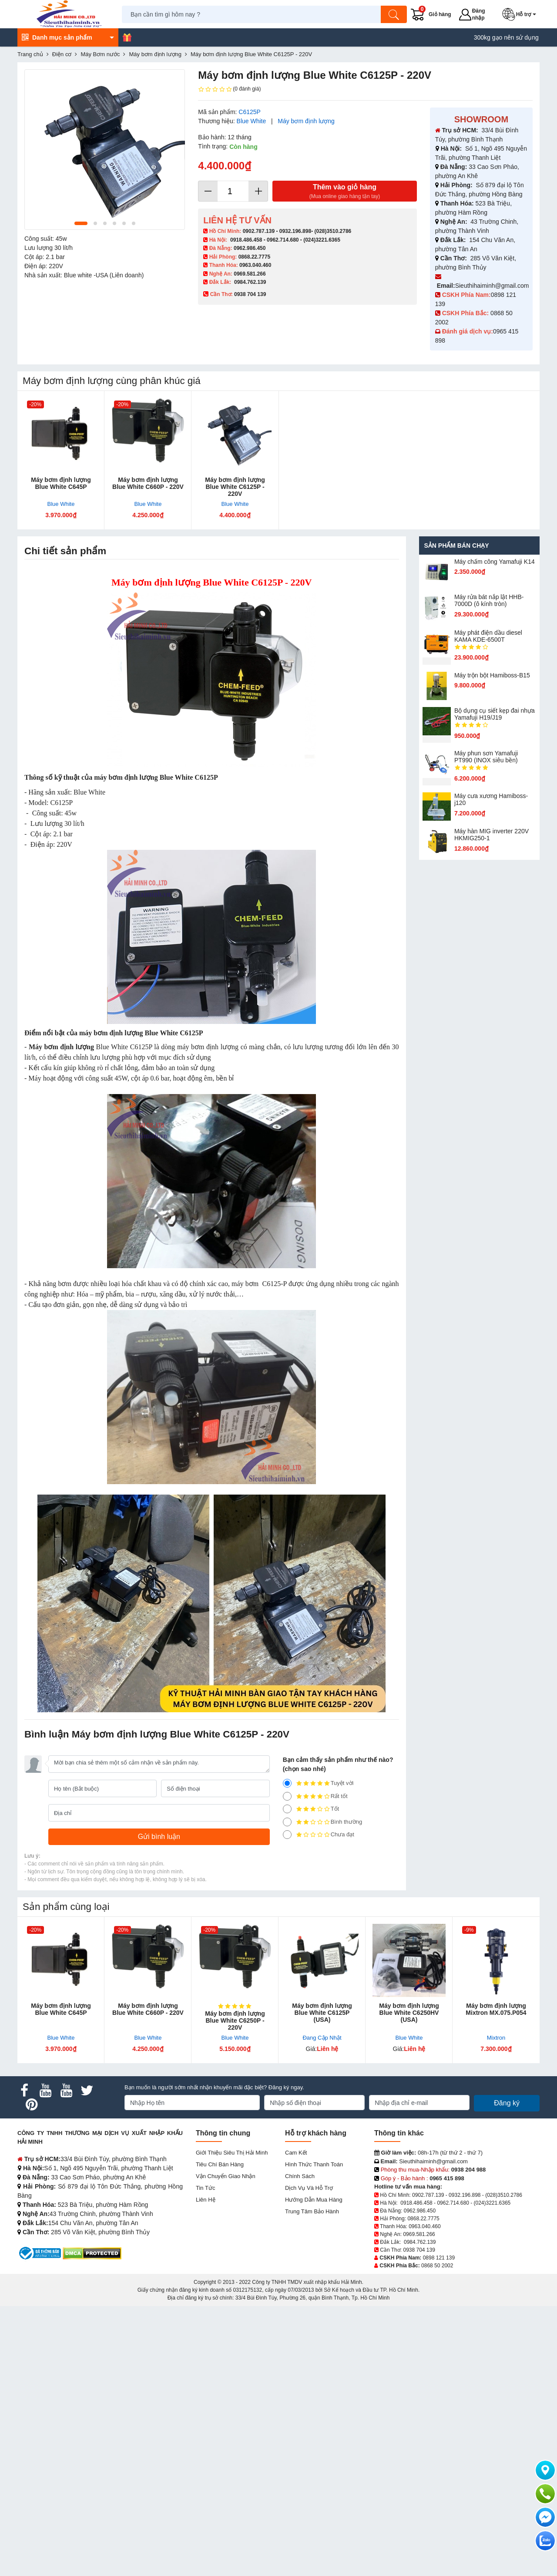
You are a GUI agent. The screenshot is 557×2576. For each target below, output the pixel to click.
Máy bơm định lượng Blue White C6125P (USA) (322, 2012)
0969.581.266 (249, 274)
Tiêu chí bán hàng (220, 2164)
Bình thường (322, 1822)
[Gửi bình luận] (159, 1836)
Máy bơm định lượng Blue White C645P (61, 483)
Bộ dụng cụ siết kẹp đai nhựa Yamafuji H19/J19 (494, 714)
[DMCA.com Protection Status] (92, 2252)
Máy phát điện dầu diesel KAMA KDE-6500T (488, 636)
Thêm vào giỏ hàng (344, 191)
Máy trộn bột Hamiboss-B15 (492, 675)
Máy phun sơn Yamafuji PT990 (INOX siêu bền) (486, 757)
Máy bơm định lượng (306, 121)
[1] (287, 1834)
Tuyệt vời (318, 1783)
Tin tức (205, 2188)
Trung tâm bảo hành (312, 2211)
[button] (521, 14)
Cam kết (296, 2152)
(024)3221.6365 (321, 240)
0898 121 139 (439, 2258)
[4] (287, 1796)
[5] (287, 1783)
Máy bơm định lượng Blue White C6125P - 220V (235, 486)
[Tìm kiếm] (394, 14)
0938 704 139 (419, 2250)
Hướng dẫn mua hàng (313, 2199)
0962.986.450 (249, 248)
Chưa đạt (318, 1834)
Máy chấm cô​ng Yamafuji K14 (494, 561)
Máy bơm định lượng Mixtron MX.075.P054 (496, 2009)
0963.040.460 (255, 265)
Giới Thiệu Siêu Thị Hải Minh (232, 2152)
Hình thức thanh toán (314, 2164)
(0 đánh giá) (229, 89)
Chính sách (300, 2176)
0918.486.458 (246, 240)
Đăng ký (507, 2103)
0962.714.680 (283, 240)
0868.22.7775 (254, 257)
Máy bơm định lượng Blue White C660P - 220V (148, 483)
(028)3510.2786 (332, 231)
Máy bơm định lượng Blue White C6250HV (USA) (409, 2012)
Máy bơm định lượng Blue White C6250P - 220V (235, 2020)
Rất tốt (315, 1796)
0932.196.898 (295, 231)
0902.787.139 (259, 231)
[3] (287, 1809)
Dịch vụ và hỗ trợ (309, 2188)
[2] (287, 1822)
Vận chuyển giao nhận (225, 2176)
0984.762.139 (250, 282)
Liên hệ (205, 2199)
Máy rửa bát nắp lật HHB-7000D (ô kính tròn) (489, 600)
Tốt (311, 1809)
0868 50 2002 (437, 2266)
